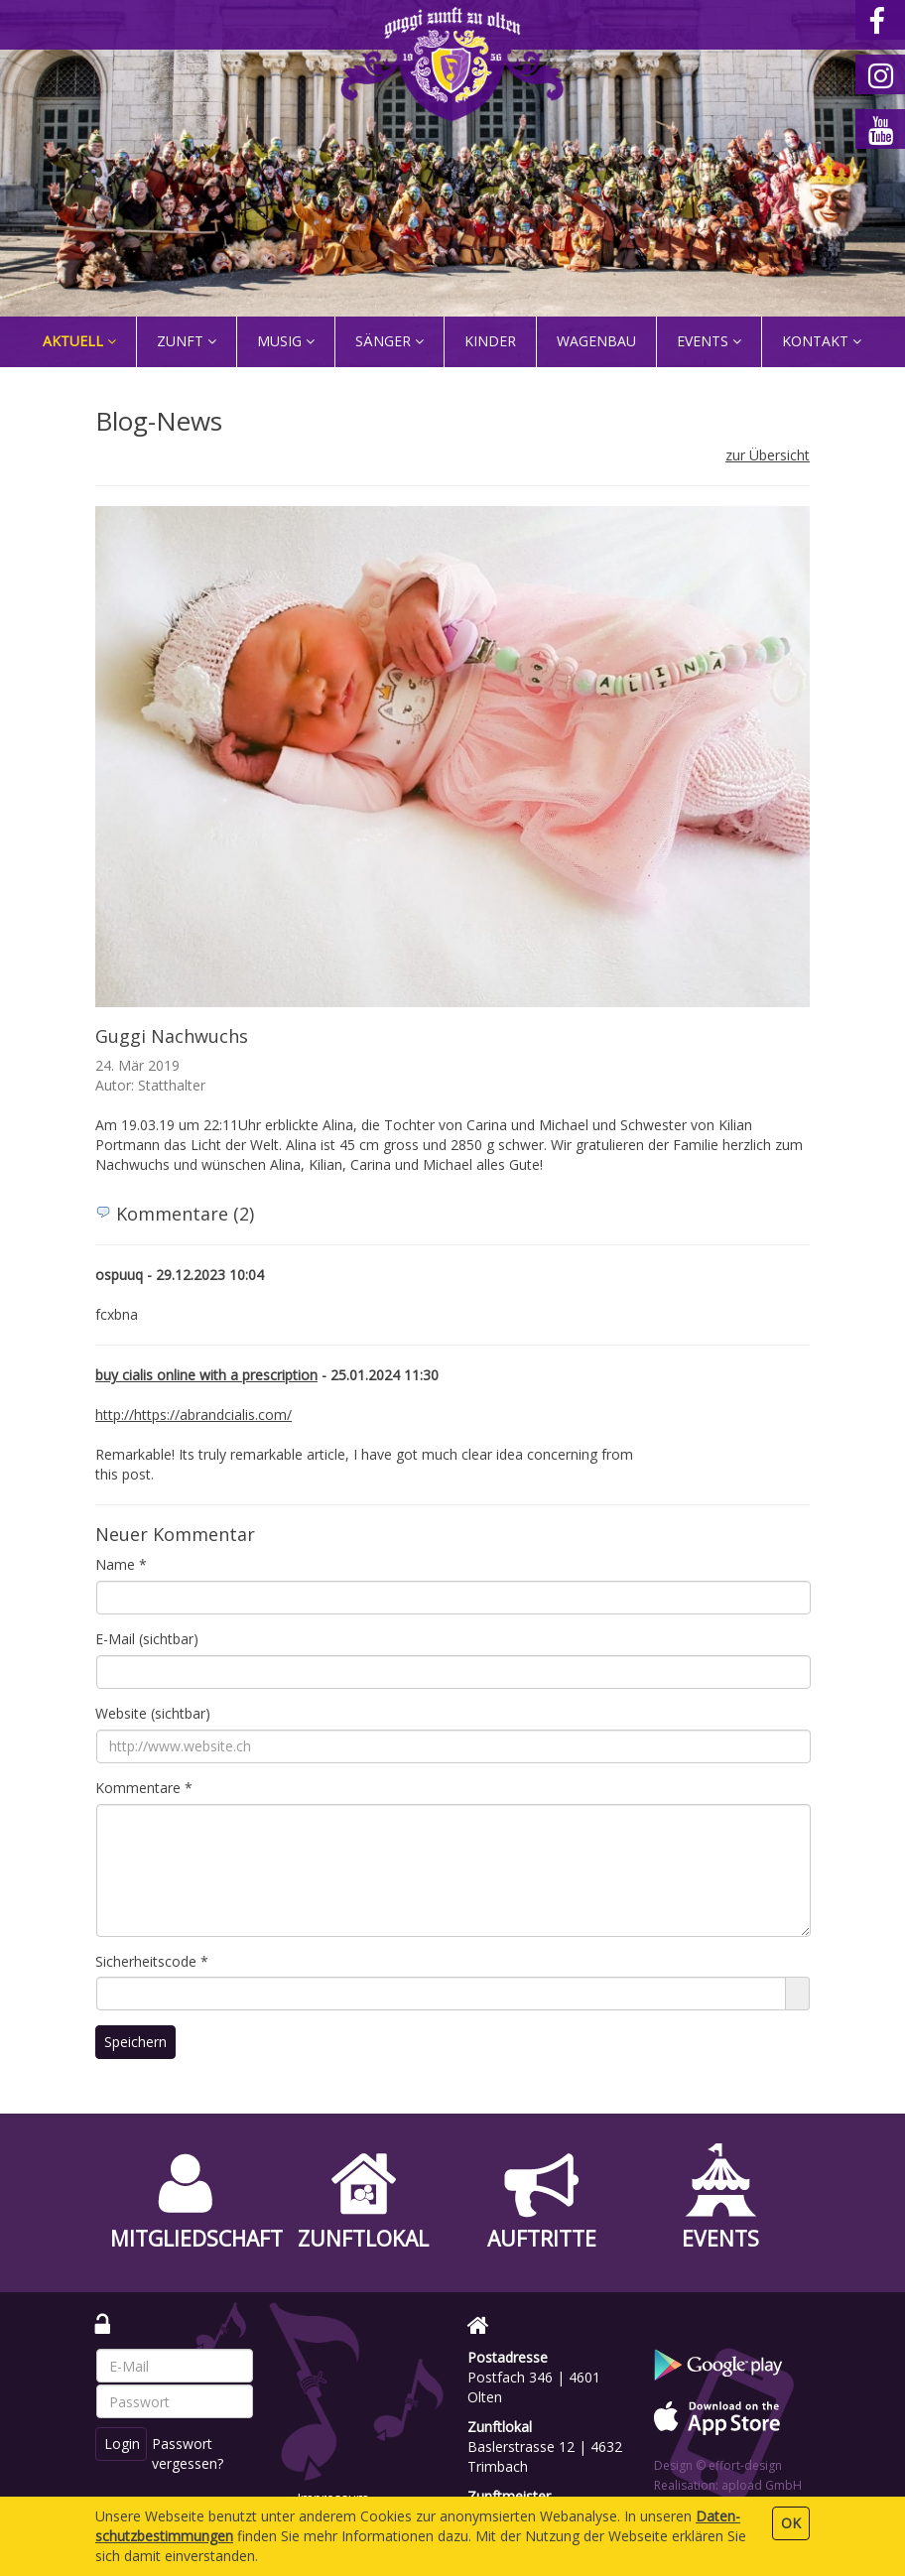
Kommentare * (144, 1787)
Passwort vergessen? (188, 2453)
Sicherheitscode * (151, 1961)
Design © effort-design (718, 2465)
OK (791, 2522)
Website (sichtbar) (152, 1713)
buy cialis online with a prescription (206, 1374)
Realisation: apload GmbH (728, 2485)
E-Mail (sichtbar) (146, 1638)
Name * (121, 1564)
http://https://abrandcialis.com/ (193, 1414)
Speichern (135, 2041)
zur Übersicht (767, 455)
